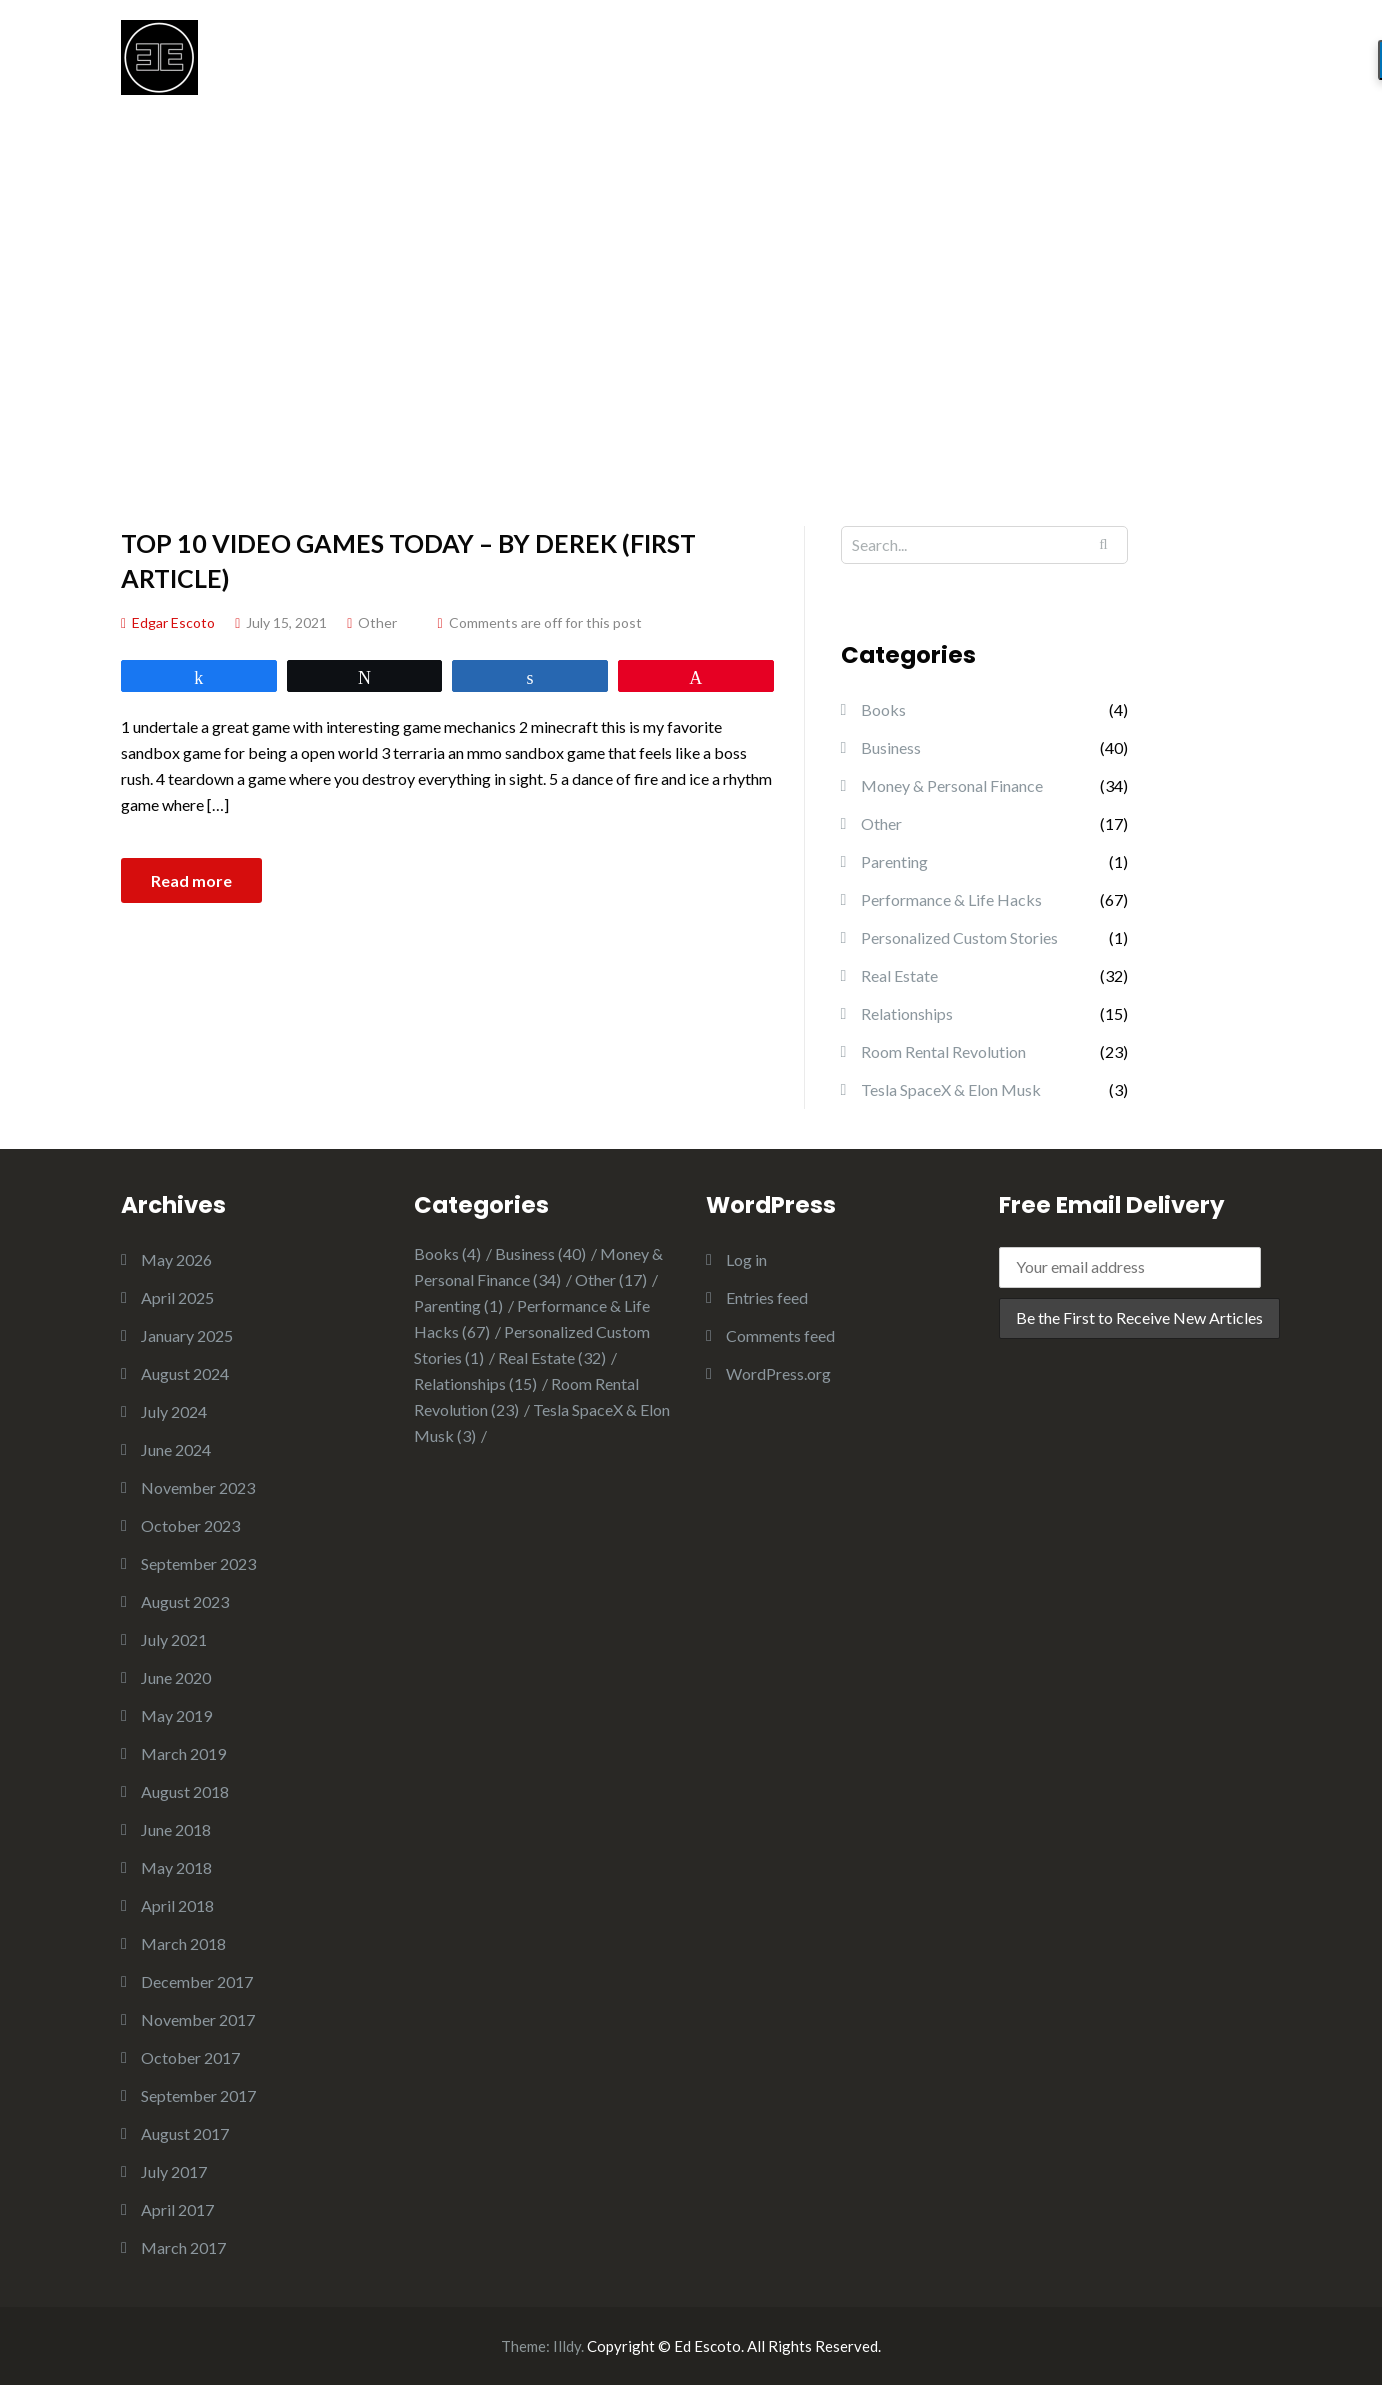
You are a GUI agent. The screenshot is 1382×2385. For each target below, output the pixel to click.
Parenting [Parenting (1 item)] (458, 1305)
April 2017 (177, 2209)
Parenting (894, 861)
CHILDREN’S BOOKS (1027, 66)
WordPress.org (778, 1373)
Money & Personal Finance (952, 785)
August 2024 (185, 1373)
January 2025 (187, 1335)
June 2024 (176, 1449)
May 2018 (176, 1867)
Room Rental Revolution (943, 1051)
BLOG (887, 66)
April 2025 (177, 1297)
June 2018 (176, 1829)
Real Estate (899, 975)
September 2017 (198, 2095)
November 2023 (198, 1487)
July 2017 (174, 2171)
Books (883, 709)
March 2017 (183, 2247)
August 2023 (185, 1601)
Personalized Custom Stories (959, 937)
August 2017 (185, 2133)
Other (377, 622)
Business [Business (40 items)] (540, 1253)
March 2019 (183, 1753)
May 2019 (176, 1715)
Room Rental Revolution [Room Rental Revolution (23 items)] (526, 1396)
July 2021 (174, 1639)
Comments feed (780, 1335)
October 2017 (190, 2057)
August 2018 (185, 1791)
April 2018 (177, 1905)
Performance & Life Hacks (951, 899)
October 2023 (190, 1525)
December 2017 (197, 1981)
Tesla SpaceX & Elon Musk (951, 1089)
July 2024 (174, 1411)
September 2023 (198, 1563)
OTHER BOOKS (1202, 66)
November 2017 (198, 2019)
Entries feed (767, 1297)
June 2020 (176, 1677)
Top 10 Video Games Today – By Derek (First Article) (408, 560)
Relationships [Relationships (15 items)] (475, 1383)
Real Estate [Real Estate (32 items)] (552, 1357)
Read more (191, 880)
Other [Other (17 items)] (611, 1279)
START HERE (778, 66)
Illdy (567, 2346)
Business (891, 747)
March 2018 (183, 1943)
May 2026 (176, 1259)
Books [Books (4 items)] (447, 1253)
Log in (746, 1259)
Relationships (907, 1013)
